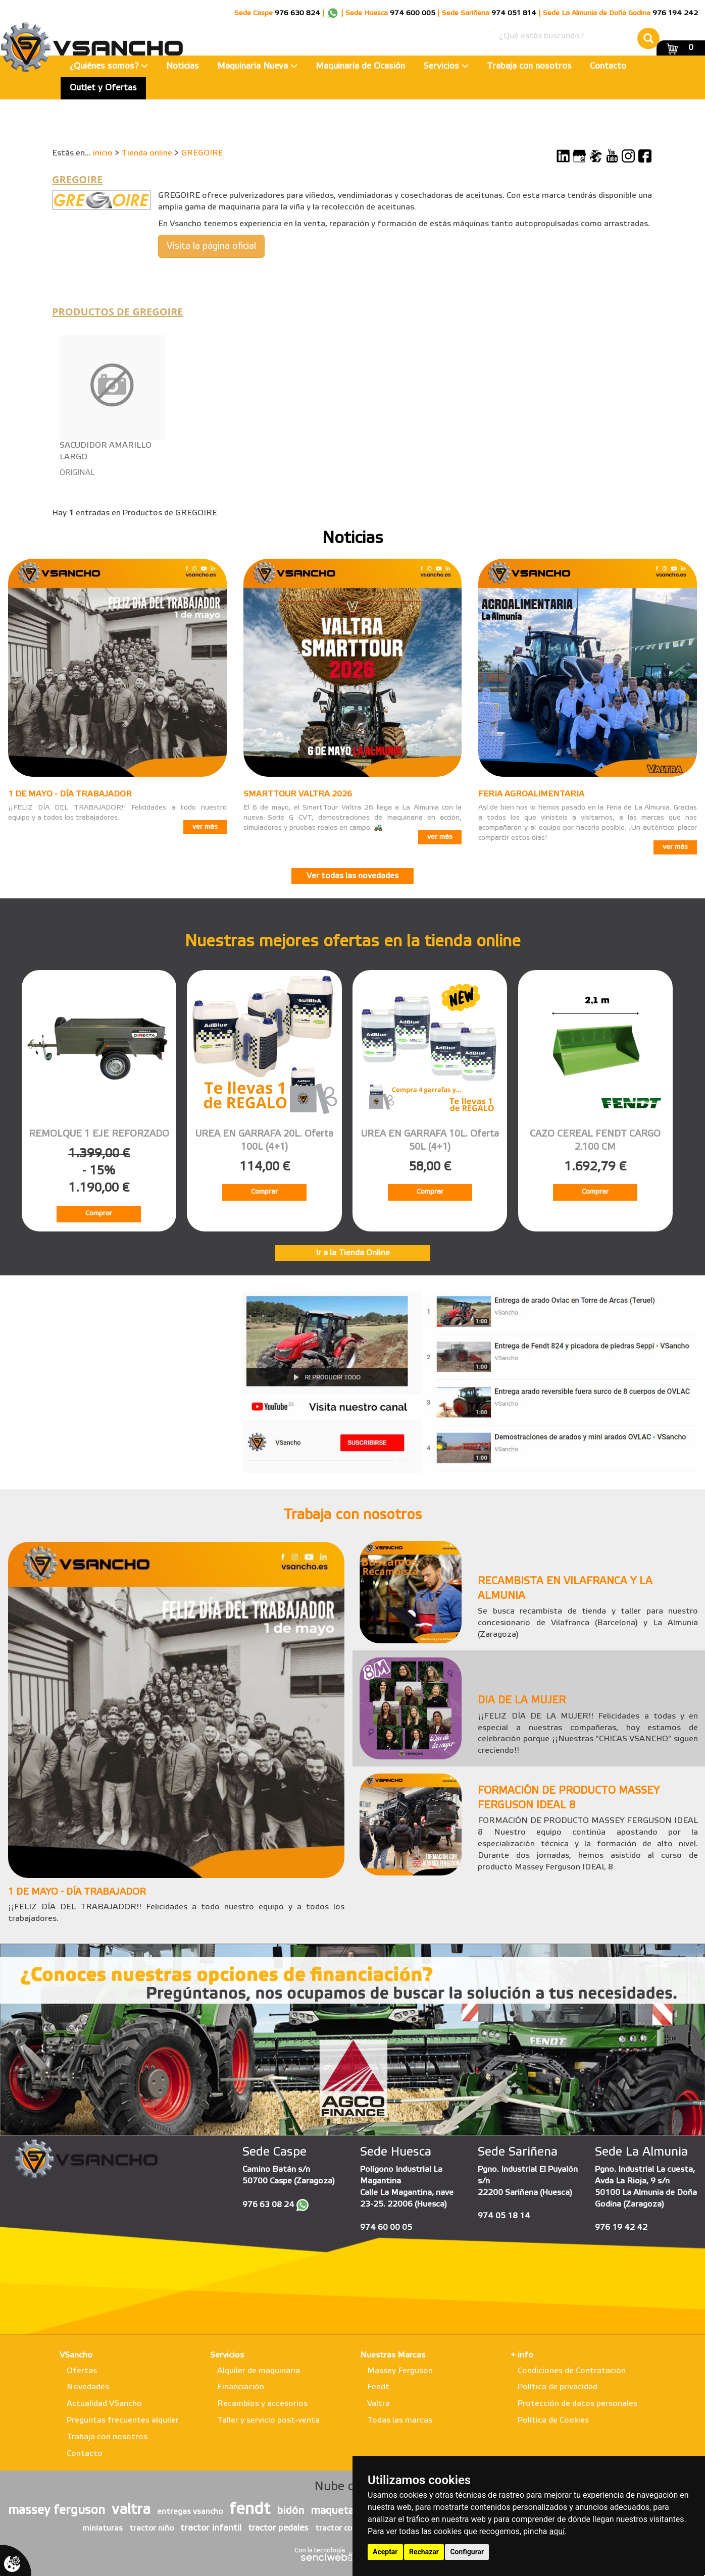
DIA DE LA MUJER (522, 1700)
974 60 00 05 (386, 2227)
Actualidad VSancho (104, 2403)
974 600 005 (412, 13)
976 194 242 (675, 13)
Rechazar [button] (424, 2552)
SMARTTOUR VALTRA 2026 (297, 794)
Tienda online (147, 153)
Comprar (98, 1213)
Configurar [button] (467, 2552)
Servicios (446, 66)
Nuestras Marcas (392, 2355)
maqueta (332, 2511)
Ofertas (82, 2371)
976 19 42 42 (621, 2227)
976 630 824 (297, 13)
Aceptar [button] (385, 2552)
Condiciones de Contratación (572, 2371)
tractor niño (151, 2528)
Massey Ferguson (400, 2371)
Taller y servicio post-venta (268, 2420)
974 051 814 (513, 13)
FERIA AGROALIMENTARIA (531, 794)
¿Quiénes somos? (109, 66)
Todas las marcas (399, 2420)
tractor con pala (344, 2528)
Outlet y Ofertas (103, 88)
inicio (103, 153)
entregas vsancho (190, 2511)
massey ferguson (56, 2510)
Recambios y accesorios (262, 2403)
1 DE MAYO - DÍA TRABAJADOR (70, 794)
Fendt (378, 2387)
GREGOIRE (202, 153)
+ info (522, 2355)
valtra (131, 2509)
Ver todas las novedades (352, 876)
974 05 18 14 (504, 2216)
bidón (290, 2511)
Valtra (378, 2403)
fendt (249, 2509)
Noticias (182, 66)
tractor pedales (278, 2528)
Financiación (240, 2387)
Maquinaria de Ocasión (360, 66)
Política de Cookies (553, 2420)
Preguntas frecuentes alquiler (123, 2420)
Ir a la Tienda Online (353, 1253)
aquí (557, 2531)
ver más (205, 827)
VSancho (76, 2355)
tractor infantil (210, 2528)
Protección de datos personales (577, 2403)
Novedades (88, 2387)
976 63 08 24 (268, 2205)
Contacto (608, 66)
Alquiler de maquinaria (258, 2371)
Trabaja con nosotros (529, 66)
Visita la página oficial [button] (211, 246)
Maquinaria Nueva (257, 66)
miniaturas (102, 2528)
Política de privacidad (557, 2387)
